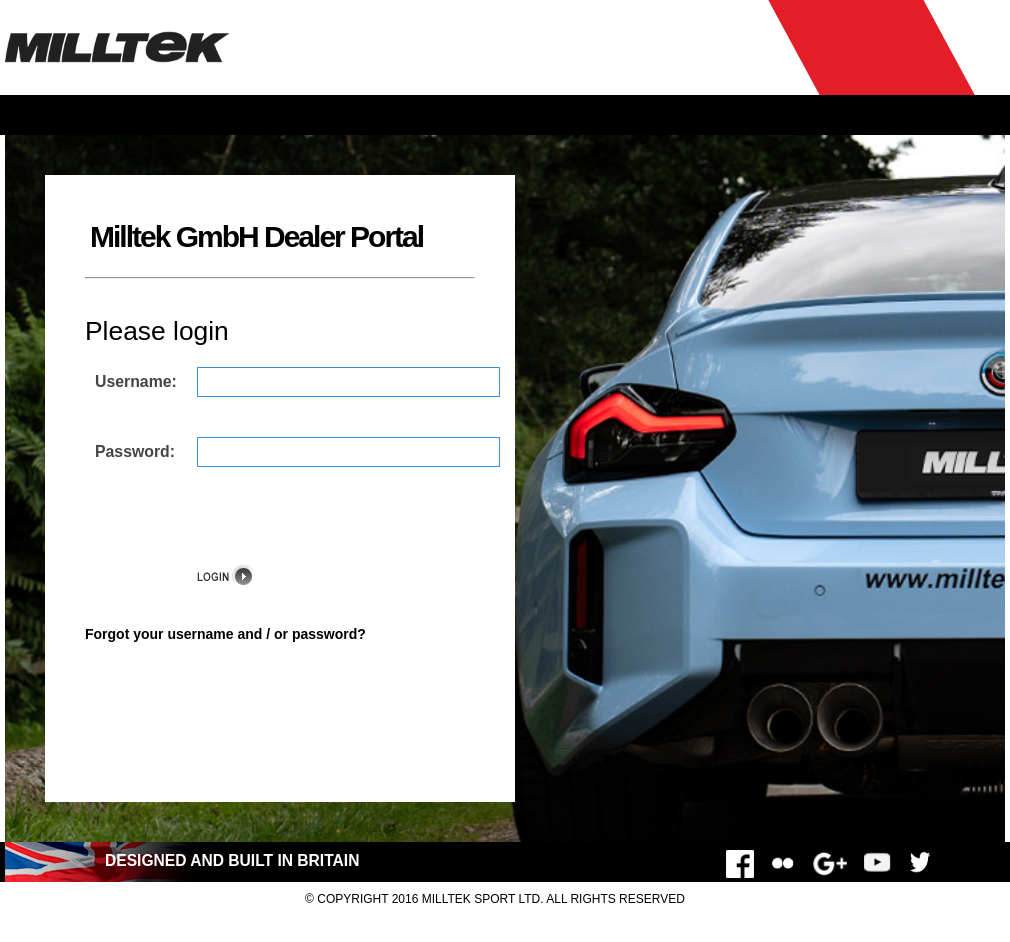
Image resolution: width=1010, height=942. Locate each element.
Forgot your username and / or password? (225, 634)
